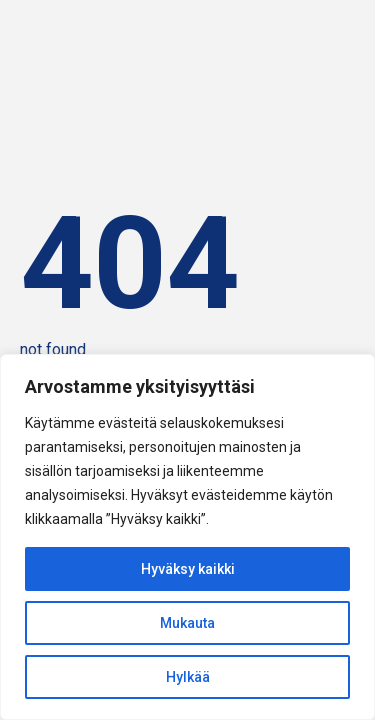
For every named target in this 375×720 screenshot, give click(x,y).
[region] (187, 537)
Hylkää (188, 677)
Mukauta (187, 623)
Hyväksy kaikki (188, 569)
